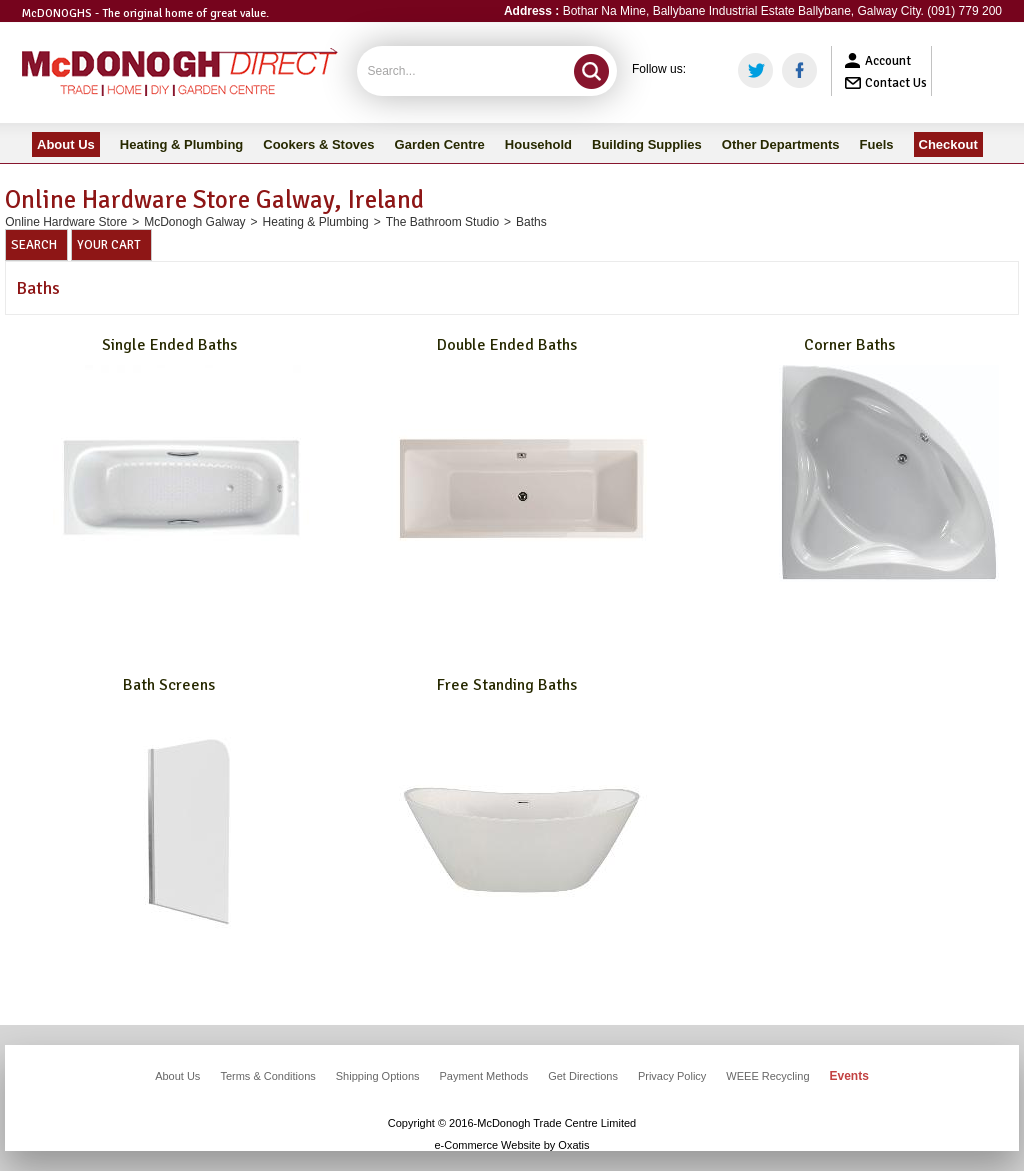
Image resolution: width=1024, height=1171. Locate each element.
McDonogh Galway (194, 222)
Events (849, 1076)
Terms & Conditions (267, 1076)
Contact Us (896, 83)
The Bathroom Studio (442, 222)
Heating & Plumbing (316, 222)
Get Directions (583, 1076)
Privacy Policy (672, 1076)
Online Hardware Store (66, 222)
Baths (531, 222)
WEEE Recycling (767, 1076)
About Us (177, 1076)
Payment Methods (484, 1076)
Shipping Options (378, 1076)
